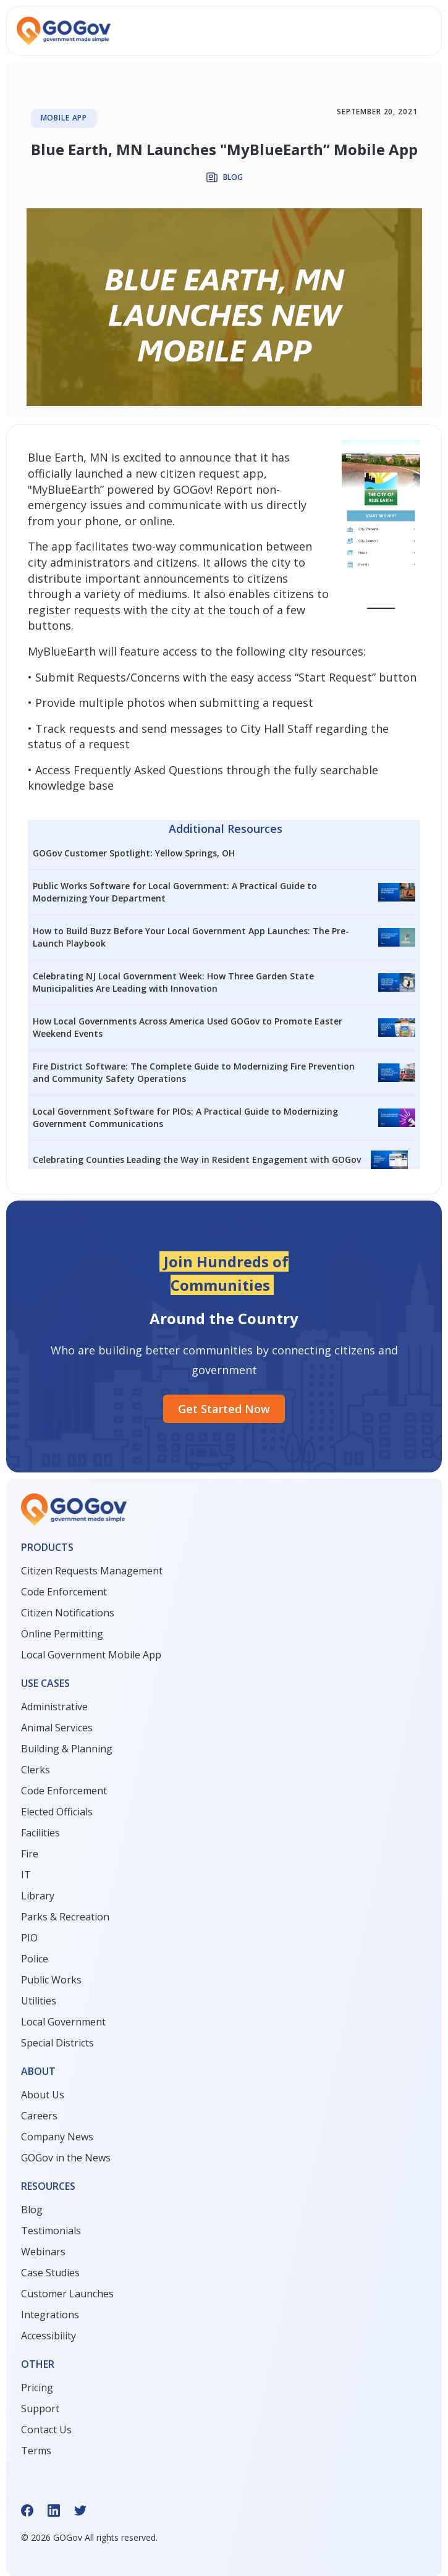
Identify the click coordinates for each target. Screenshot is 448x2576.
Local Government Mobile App (91, 1655)
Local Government (63, 2022)
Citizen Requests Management (92, 1570)
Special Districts (57, 2043)
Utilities (38, 2001)
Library (37, 1895)
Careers (39, 2115)
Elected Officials (57, 1811)
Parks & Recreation (65, 1917)
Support (40, 2408)
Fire (29, 1853)
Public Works (51, 1980)
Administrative (54, 1706)
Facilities (40, 1832)
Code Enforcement (64, 1591)
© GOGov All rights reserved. (89, 2537)
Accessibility (48, 2335)
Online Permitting (62, 1634)
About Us (42, 2094)
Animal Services (57, 1727)
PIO (29, 1938)
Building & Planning (66, 1748)
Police (34, 1959)
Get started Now (224, 1408)
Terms (36, 2450)
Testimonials (51, 2230)
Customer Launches (67, 2293)
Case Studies (50, 2272)
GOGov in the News (66, 2157)
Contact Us (46, 2429)
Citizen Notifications (67, 1613)
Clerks (35, 1769)
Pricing (37, 2387)
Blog (32, 2209)
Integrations (50, 2314)
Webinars (43, 2251)
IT (26, 1874)
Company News (57, 2136)
